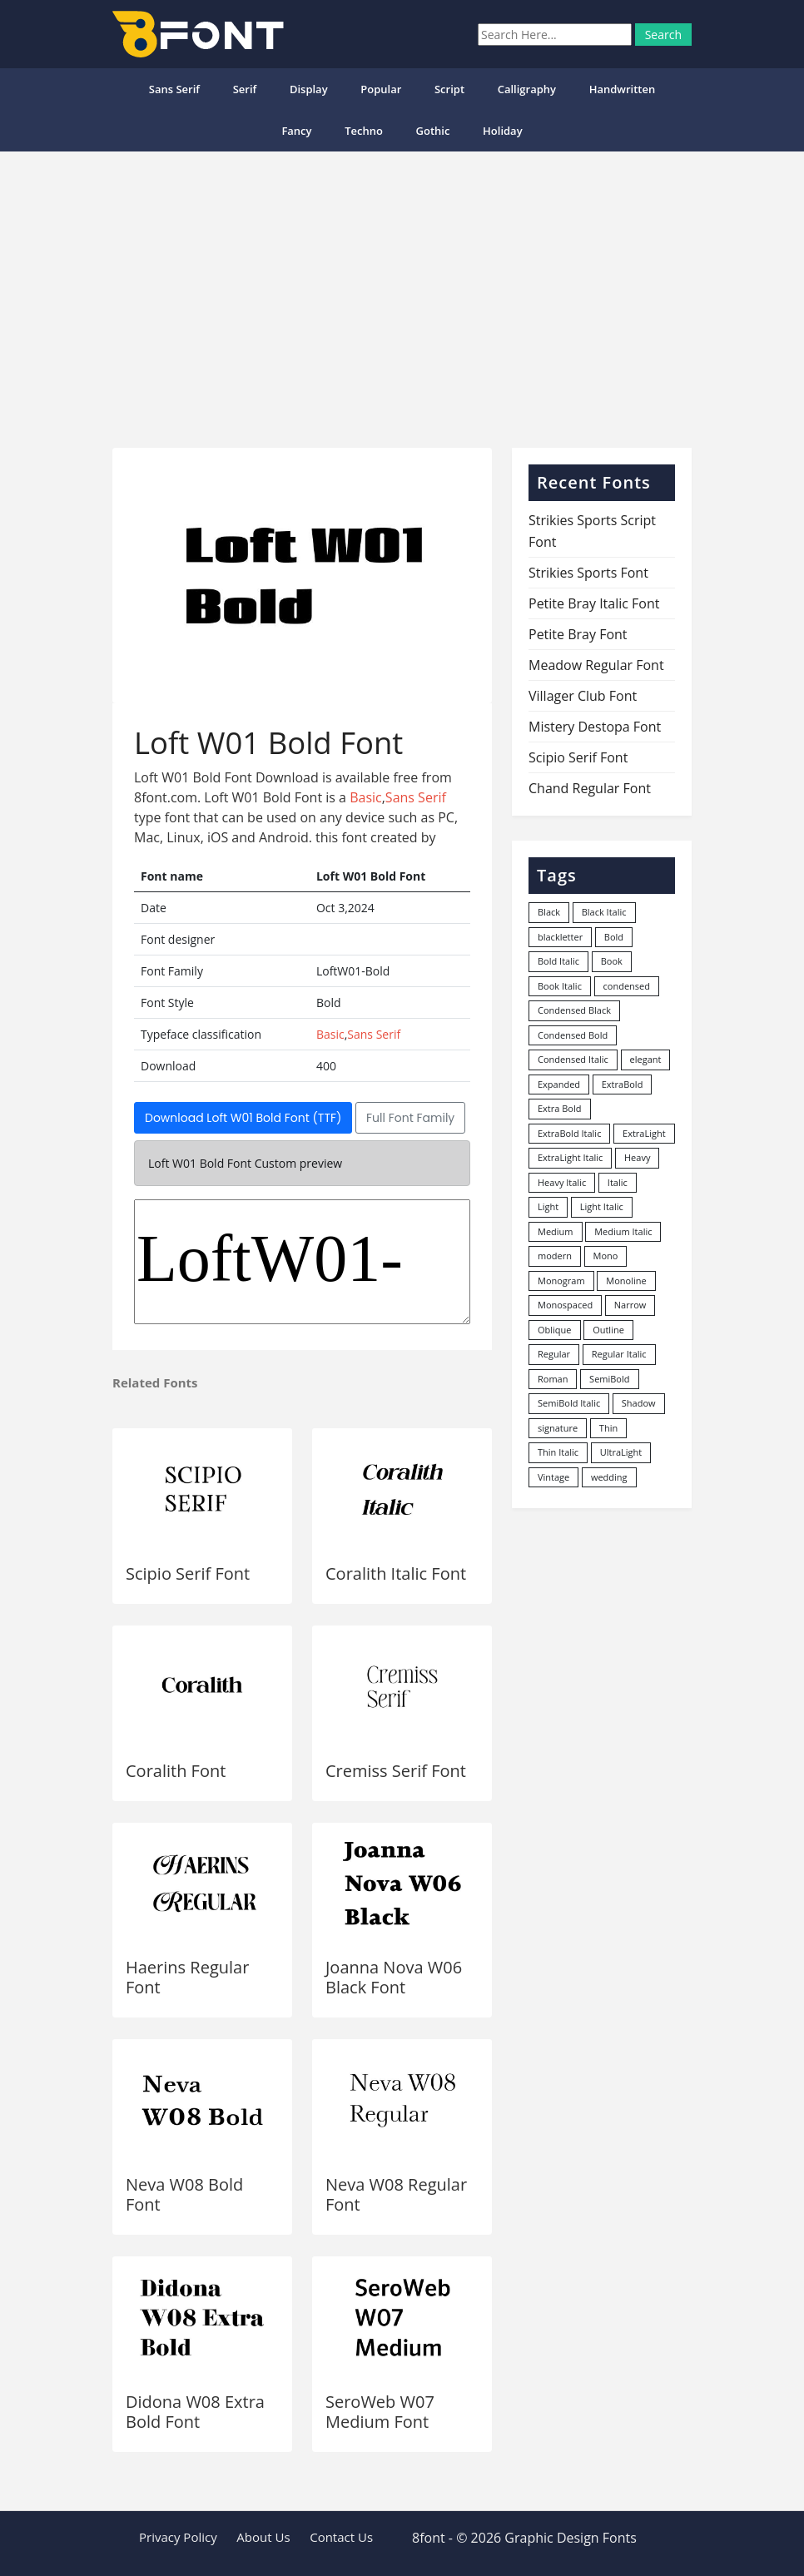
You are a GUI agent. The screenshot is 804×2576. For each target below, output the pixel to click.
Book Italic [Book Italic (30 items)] (560, 986)
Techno (364, 130)
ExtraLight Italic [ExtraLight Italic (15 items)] (570, 1157)
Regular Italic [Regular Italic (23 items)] (619, 1354)
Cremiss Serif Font (395, 1771)
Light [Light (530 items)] (548, 1206)
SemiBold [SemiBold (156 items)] (609, 1378)
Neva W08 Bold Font (184, 2194)
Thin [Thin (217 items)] (608, 1428)
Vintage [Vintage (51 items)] (553, 1477)
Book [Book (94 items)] (612, 961)
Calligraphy (527, 89)
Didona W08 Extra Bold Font (195, 2411)
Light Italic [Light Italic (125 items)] (601, 1206)
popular (380, 89)
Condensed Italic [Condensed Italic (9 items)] (573, 1059)
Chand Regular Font (590, 788)
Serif (245, 89)
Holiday (503, 130)
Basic (366, 797)
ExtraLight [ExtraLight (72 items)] (644, 1133)
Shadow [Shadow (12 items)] (639, 1403)
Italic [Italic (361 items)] (618, 1182)
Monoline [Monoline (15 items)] (626, 1280)
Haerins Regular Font (187, 1977)
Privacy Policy (178, 2537)
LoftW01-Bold (302, 1261)
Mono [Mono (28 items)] (605, 1255)
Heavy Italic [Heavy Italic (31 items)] (562, 1182)
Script (449, 89)
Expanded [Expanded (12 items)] (559, 1084)
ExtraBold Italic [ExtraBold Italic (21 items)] (569, 1133)
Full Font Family (410, 1117)
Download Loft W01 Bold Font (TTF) (243, 1117)
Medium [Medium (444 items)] (555, 1231)
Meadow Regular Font (596, 665)
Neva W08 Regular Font (396, 2194)
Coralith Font (176, 1771)
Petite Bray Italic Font (594, 603)
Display (309, 89)
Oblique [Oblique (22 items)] (555, 1329)
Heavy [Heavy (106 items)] (637, 1157)
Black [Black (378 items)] (549, 912)
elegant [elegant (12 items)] (646, 1059)
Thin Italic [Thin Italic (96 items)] (558, 1452)
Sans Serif (174, 89)
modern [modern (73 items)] (555, 1255)
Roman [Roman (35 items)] (553, 1378)
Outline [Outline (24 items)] (608, 1329)
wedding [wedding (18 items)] (609, 1477)
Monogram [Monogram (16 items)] (561, 1280)
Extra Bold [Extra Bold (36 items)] (560, 1108)
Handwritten (622, 89)
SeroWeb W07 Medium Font (379, 2411)
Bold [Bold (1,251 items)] (613, 937)
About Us (263, 2537)
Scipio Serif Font (188, 1573)
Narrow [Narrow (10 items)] (630, 1304)
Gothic (433, 130)
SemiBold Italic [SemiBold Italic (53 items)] (569, 1403)
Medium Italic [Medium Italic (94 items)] (623, 1231)
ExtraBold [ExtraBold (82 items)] (622, 1084)
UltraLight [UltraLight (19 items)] (621, 1452)
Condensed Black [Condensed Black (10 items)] (574, 1010)
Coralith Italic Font (395, 1573)
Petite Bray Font (578, 634)
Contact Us (341, 2537)
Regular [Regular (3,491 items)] (554, 1354)
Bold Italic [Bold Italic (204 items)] (558, 961)
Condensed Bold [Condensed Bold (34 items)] (573, 1035)
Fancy (296, 130)
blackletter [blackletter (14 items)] (560, 937)
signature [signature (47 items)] (558, 1428)
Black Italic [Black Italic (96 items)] (604, 912)
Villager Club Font (583, 696)
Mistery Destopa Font (595, 726)
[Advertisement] (402, 292)
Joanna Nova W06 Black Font (393, 1977)
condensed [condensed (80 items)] (626, 986)
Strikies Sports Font (588, 572)
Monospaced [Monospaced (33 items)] (565, 1304)
